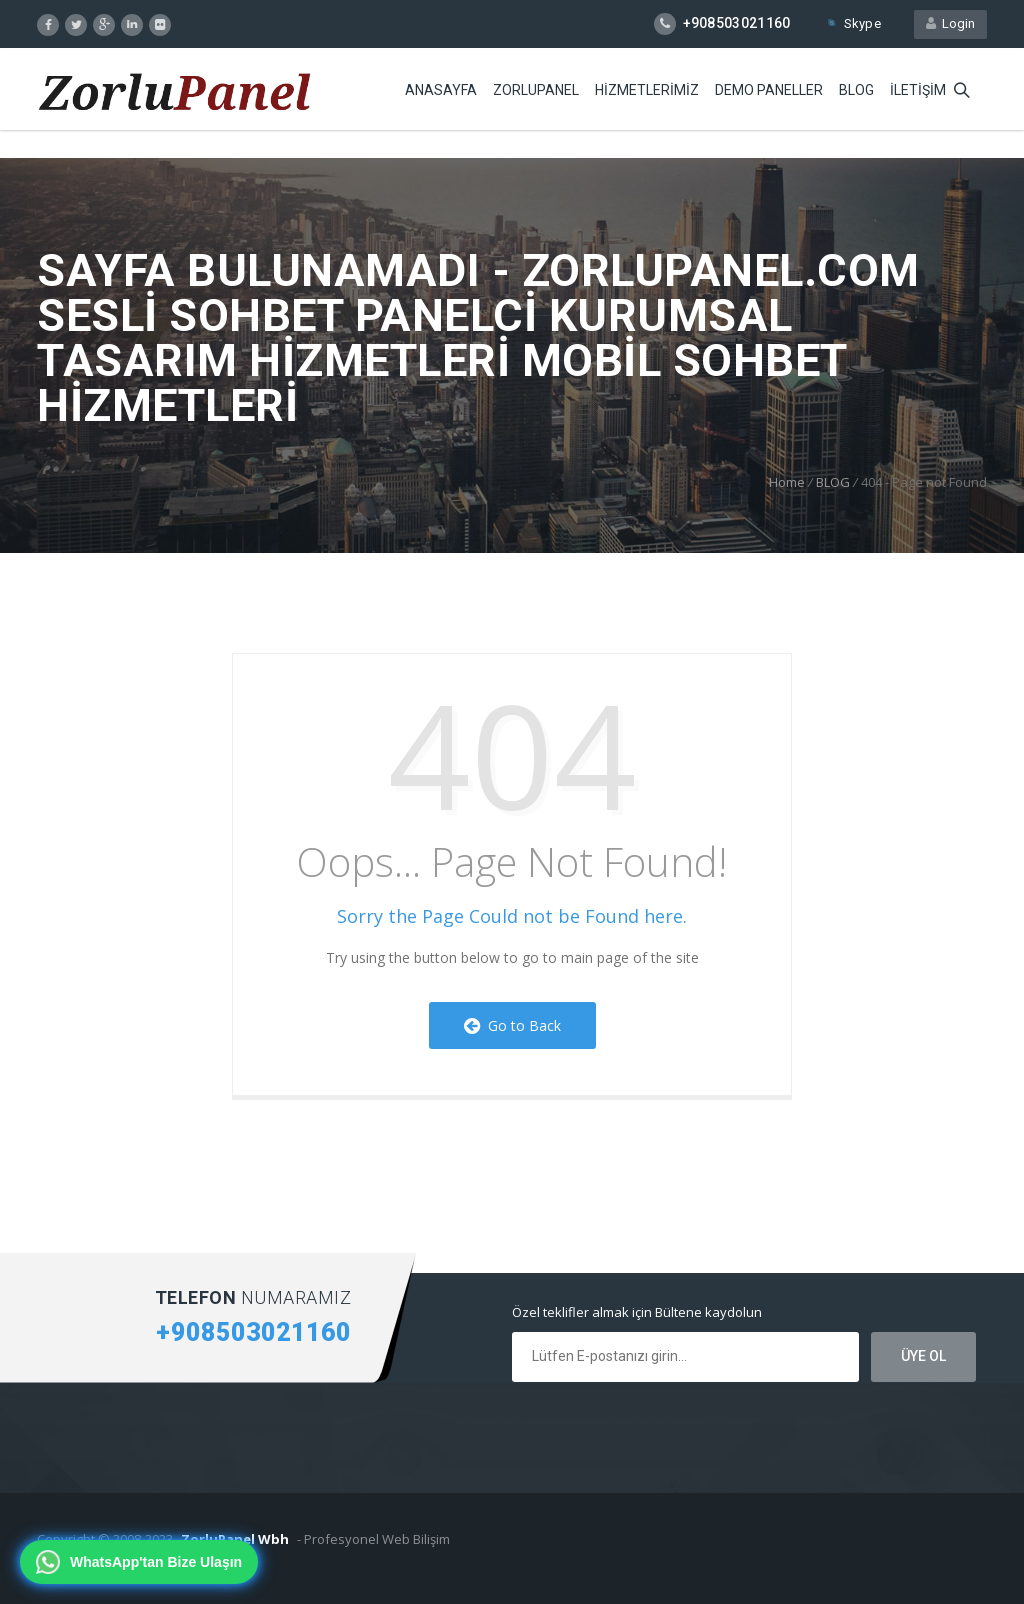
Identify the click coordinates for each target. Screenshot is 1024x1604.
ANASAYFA (441, 90)
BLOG (856, 90)
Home (787, 482)
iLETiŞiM (918, 90)
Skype (853, 23)
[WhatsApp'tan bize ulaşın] (139, 1562)
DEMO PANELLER (769, 90)
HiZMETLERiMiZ (647, 90)
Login (950, 23)
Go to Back (512, 1025)
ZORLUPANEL (536, 90)
